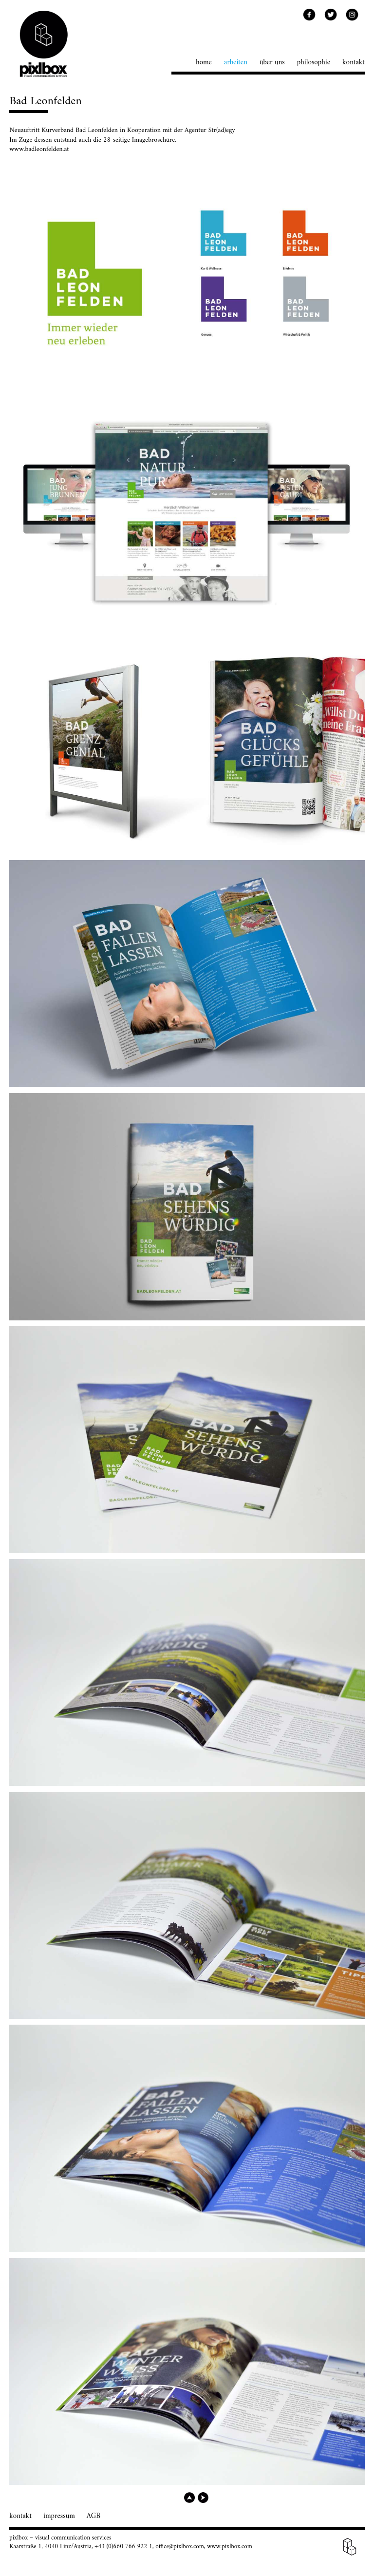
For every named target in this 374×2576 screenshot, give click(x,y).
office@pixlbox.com (179, 2546)
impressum (59, 2516)
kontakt (353, 62)
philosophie (313, 62)
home (204, 62)
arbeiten (235, 62)
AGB (93, 2516)
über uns (272, 62)
